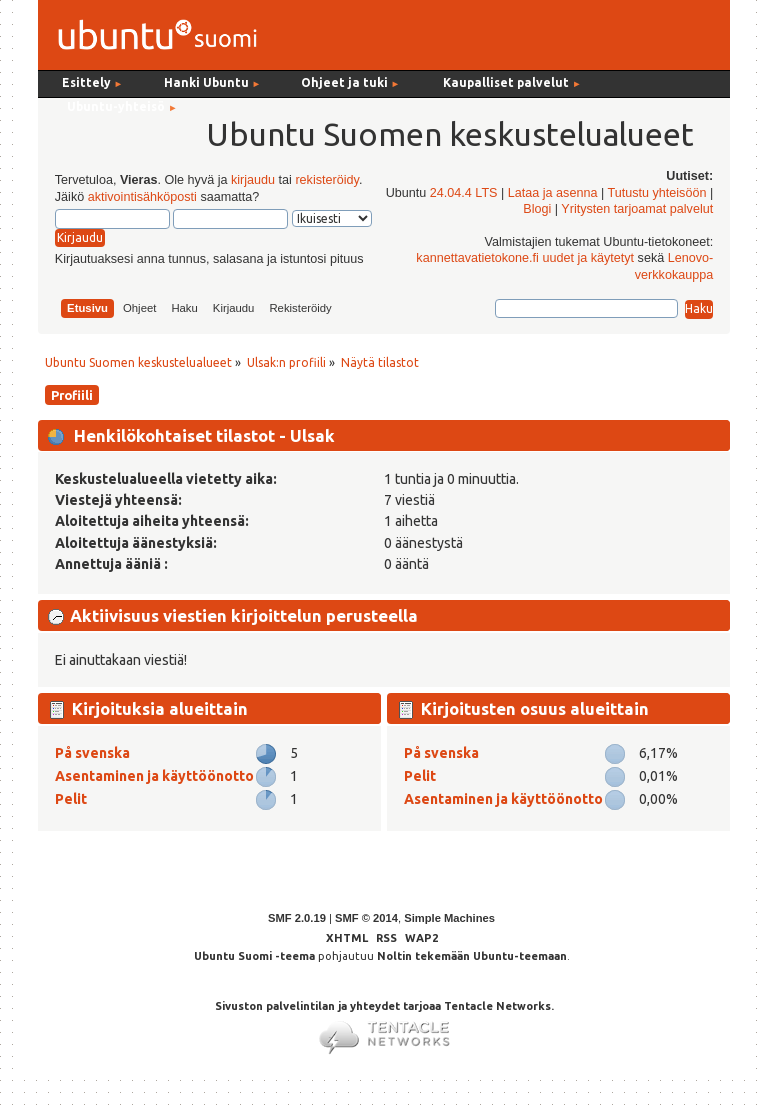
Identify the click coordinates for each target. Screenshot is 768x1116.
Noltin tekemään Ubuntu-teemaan (472, 956)
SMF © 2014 (366, 918)
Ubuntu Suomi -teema (254, 956)
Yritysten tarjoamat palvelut (637, 209)
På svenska (92, 753)
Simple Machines (449, 918)
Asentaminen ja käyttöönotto (154, 776)
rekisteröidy (326, 180)
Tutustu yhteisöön (656, 193)
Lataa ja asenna (553, 193)
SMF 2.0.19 (297, 918)
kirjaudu (253, 180)
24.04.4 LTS (464, 193)
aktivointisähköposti (142, 197)
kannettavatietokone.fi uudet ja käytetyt (525, 258)
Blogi (537, 209)
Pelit (71, 799)
